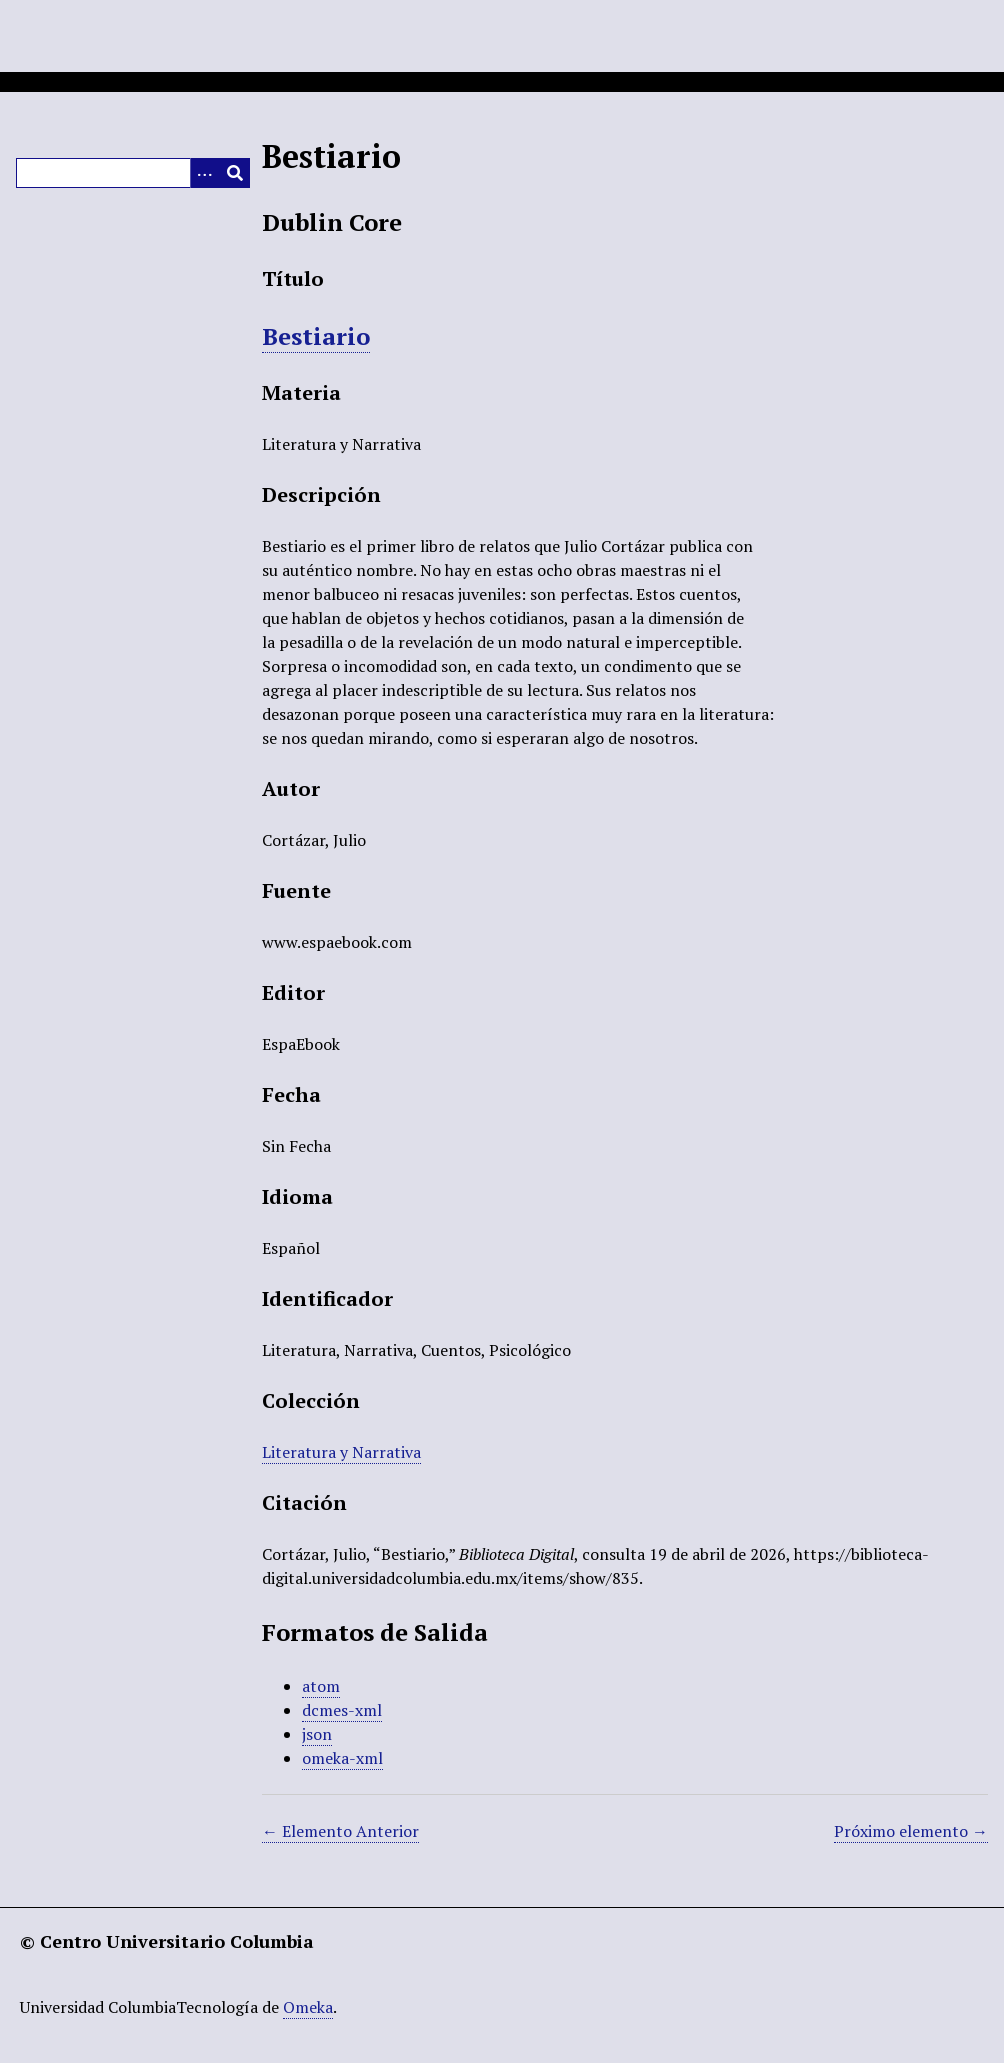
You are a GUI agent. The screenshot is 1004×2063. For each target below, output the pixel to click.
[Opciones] (205, 173)
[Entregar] (235, 173)
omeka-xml (342, 1758)
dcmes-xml (342, 1710)
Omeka (308, 2007)
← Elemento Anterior (340, 1831)
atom (321, 1686)
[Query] (133, 173)
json (317, 1734)
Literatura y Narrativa (341, 1452)
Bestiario (316, 336)
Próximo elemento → (911, 1831)
